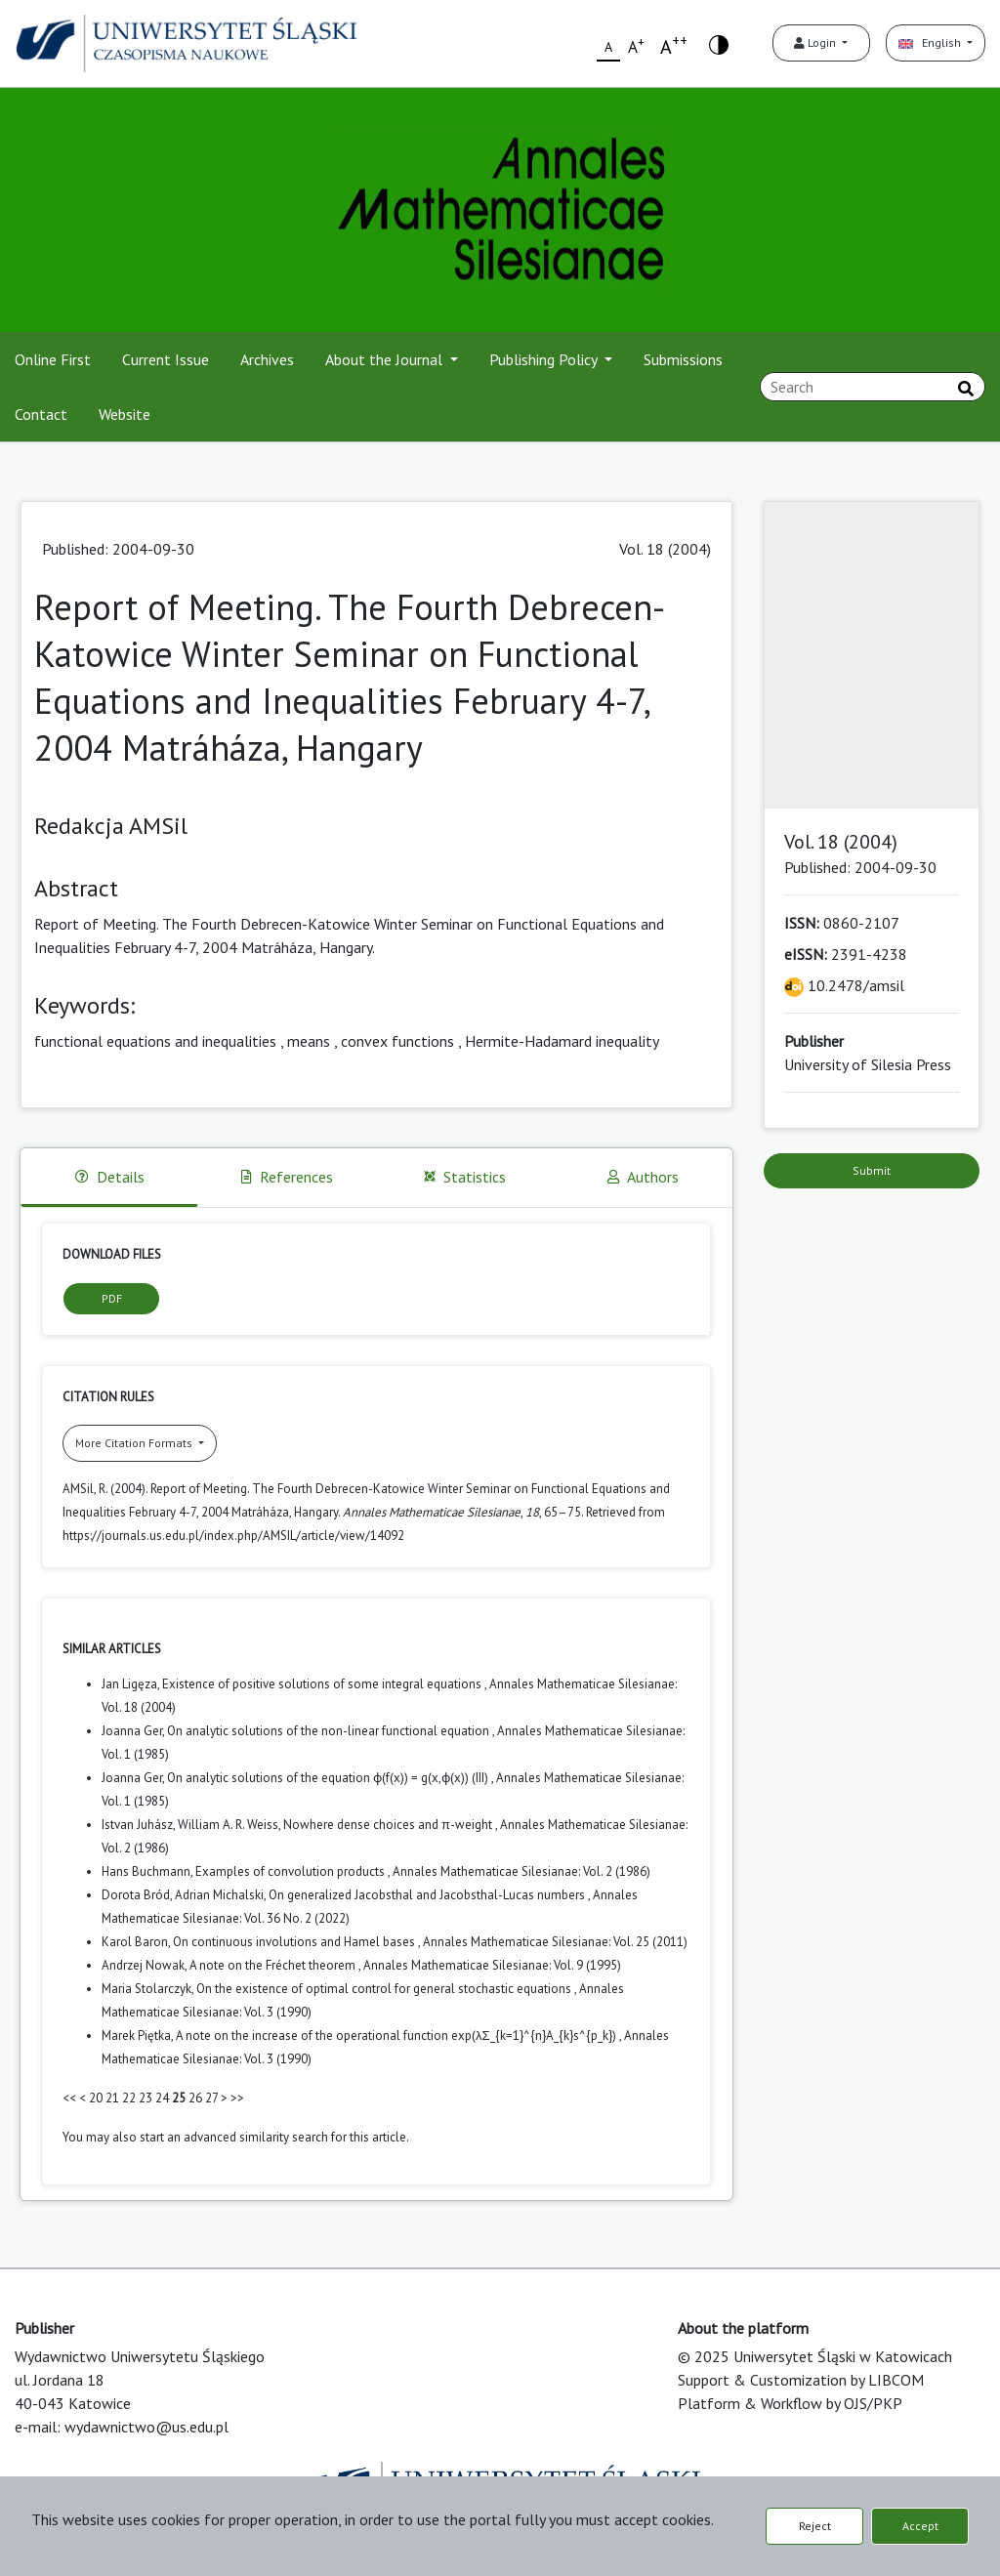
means (308, 1041)
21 (112, 2098)
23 (145, 2098)
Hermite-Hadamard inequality (562, 1041)
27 (211, 2098)
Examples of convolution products (291, 1871)
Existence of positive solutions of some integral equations (323, 1684)
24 (162, 2098)
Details (110, 1176)
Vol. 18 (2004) (665, 549)
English (931, 42)
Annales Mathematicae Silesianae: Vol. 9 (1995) (492, 1965)
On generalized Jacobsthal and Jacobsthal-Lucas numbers (428, 1895)
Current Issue (165, 359)
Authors (643, 1176)
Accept (920, 2525)
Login (816, 42)
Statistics (465, 1176)
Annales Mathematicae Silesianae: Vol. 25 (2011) (555, 1941)
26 (195, 2098)
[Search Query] (872, 386)
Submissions (683, 359)
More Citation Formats (135, 1442)
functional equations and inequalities (155, 1041)
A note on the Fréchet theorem (273, 1965)
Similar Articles (111, 1649)
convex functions (397, 1041)
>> (237, 2098)
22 (129, 2098)
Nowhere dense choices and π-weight (389, 1824)
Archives (267, 359)
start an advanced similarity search (234, 2137)
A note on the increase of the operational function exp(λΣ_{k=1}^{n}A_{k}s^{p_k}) (397, 2035)
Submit (872, 1170)
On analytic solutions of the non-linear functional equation (329, 1731)
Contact (41, 414)
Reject (815, 2525)
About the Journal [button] (385, 359)
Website (124, 414)
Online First (53, 359)
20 (96, 2098)
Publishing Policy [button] (545, 359)
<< (69, 2098)
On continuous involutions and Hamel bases (295, 1941)
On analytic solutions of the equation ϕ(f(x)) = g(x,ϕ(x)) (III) (329, 1777)
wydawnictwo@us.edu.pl (146, 2426)
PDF (112, 1298)
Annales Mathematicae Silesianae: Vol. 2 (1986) (521, 1871)
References (287, 1176)
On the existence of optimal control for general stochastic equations (385, 1988)
